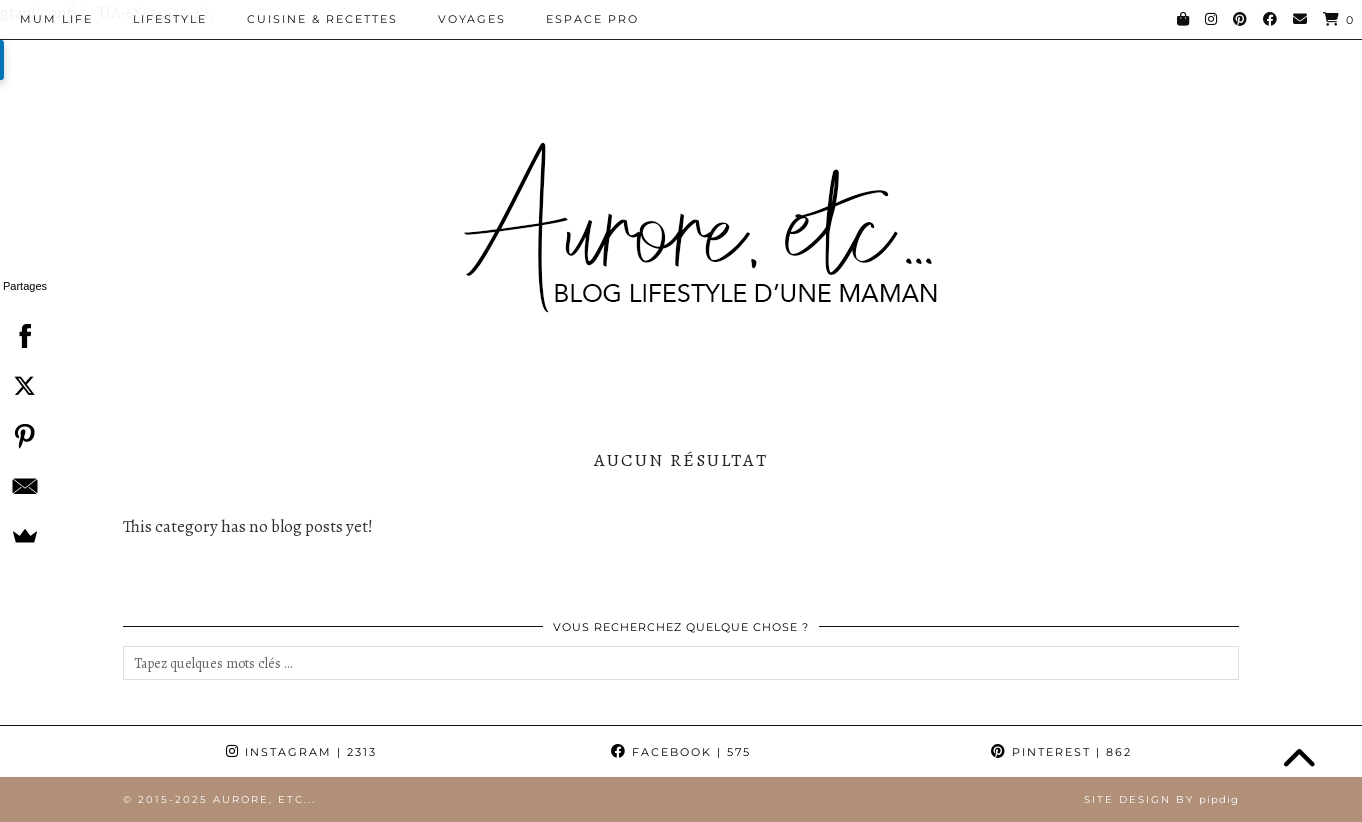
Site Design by (1161, 799)
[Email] (1301, 19)
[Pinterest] (1241, 19)
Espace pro (592, 19)
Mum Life (56, 19)
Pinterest (1061, 752)
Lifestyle (170, 19)
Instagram (301, 752)
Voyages (472, 19)
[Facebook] (1271, 19)
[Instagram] (1212, 19)
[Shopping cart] (1339, 19)
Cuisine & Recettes (322, 19)
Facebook (681, 752)
